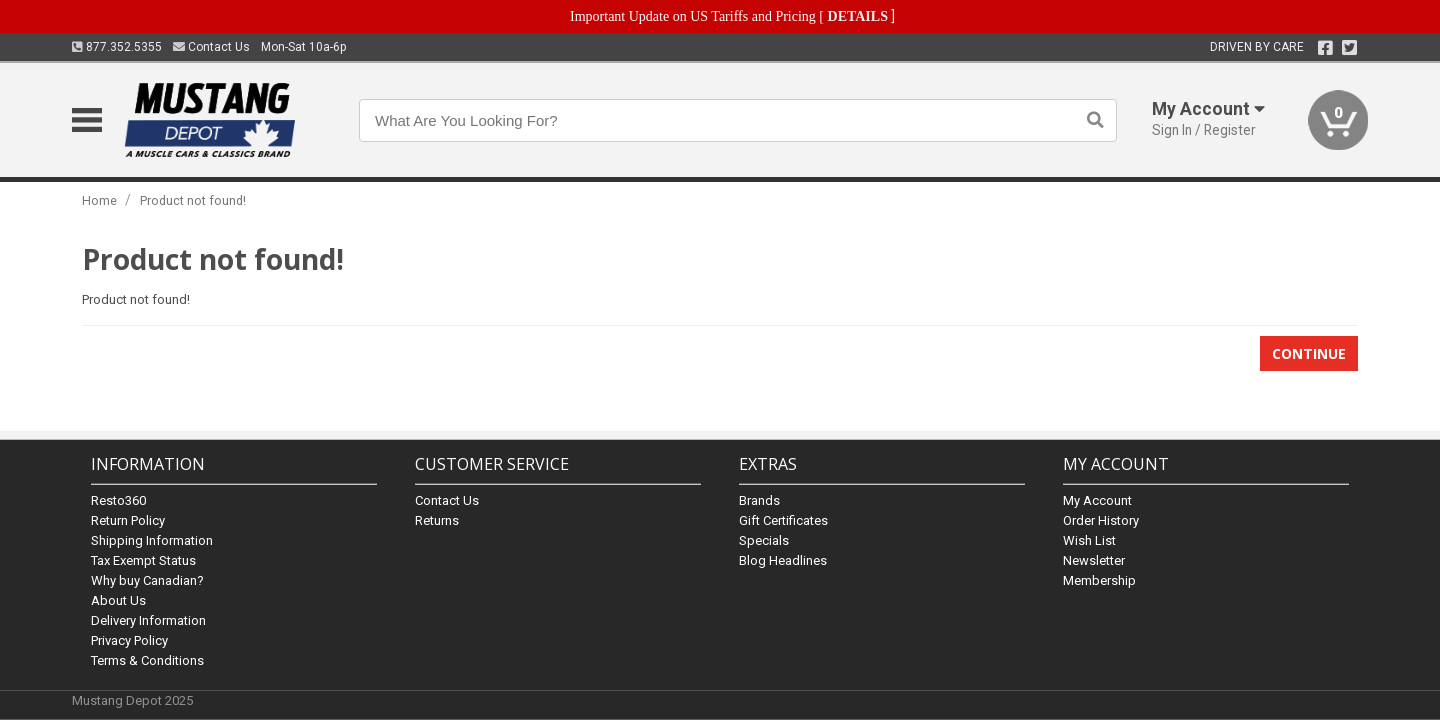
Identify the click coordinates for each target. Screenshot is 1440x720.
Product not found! (193, 200)
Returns (437, 520)
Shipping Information (152, 540)
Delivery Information (148, 620)
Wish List (1089, 540)
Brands (759, 500)
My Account (1097, 500)
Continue (1309, 353)
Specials (764, 540)
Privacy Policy (129, 640)
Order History (1101, 520)
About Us (118, 600)
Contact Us (211, 47)
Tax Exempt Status (143, 560)
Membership (1099, 580)
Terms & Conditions (147, 660)
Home (99, 200)
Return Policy (128, 520)
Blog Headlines (783, 560)
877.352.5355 (117, 47)
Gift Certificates (783, 520)
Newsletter (1094, 560)
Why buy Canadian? (147, 580)
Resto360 (118, 500)
